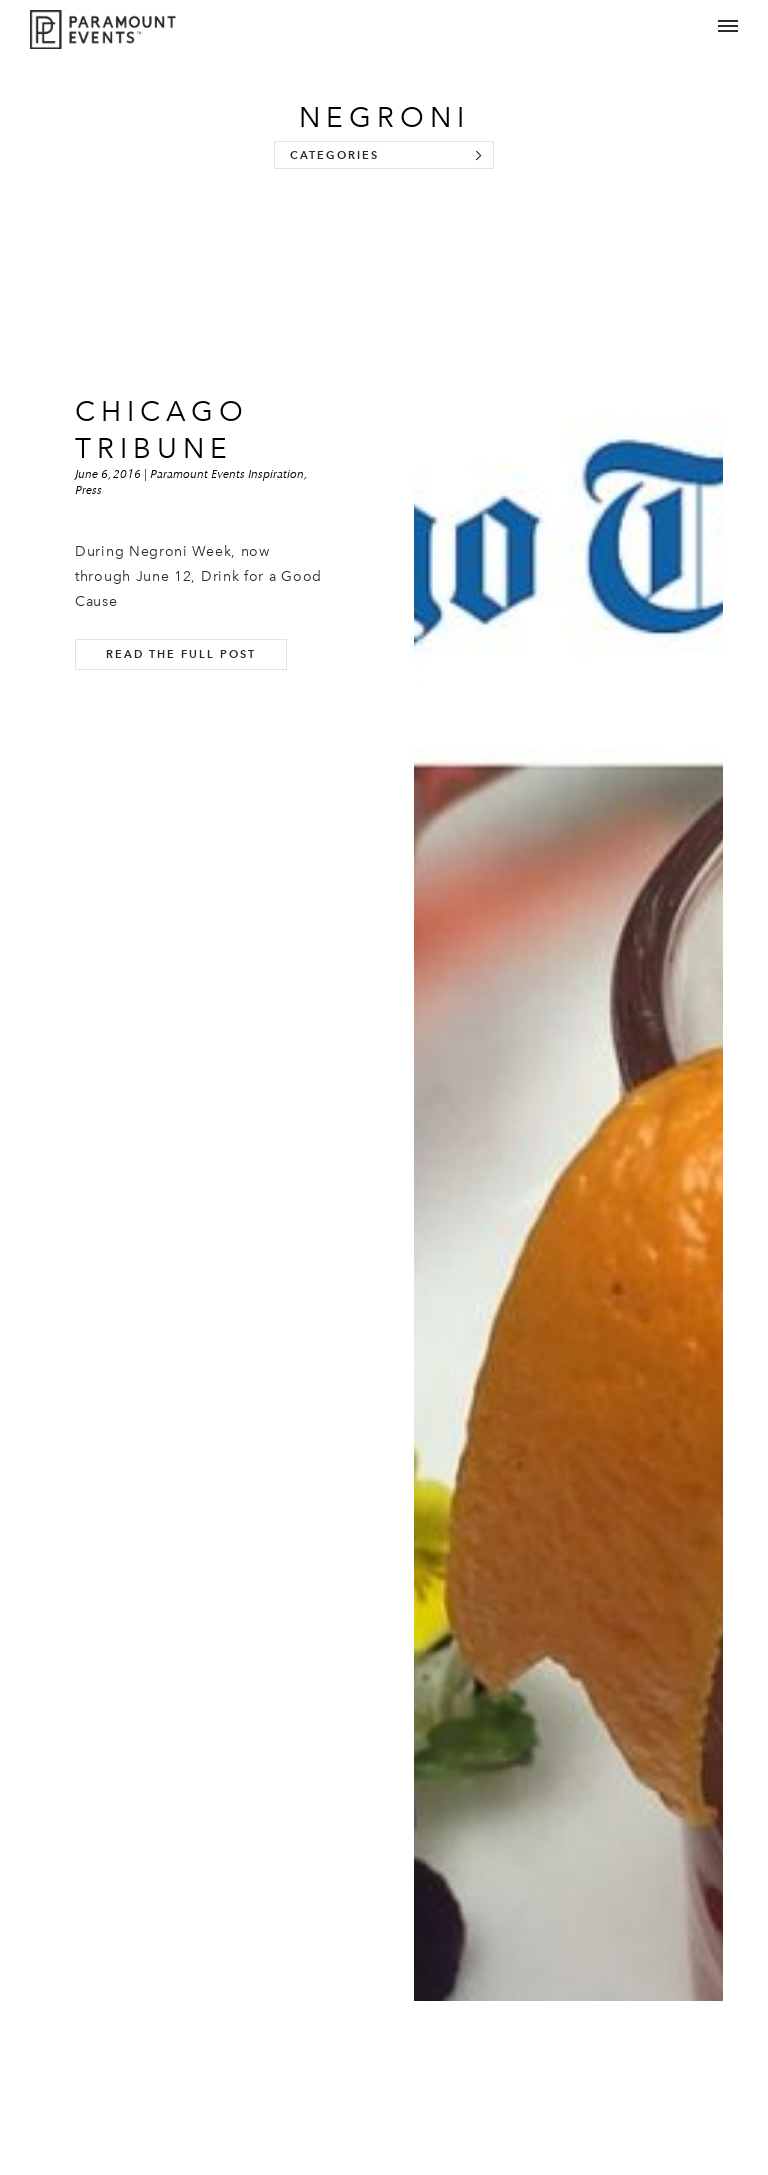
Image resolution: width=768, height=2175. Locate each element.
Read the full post (181, 654)
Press (88, 490)
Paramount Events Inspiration (227, 474)
